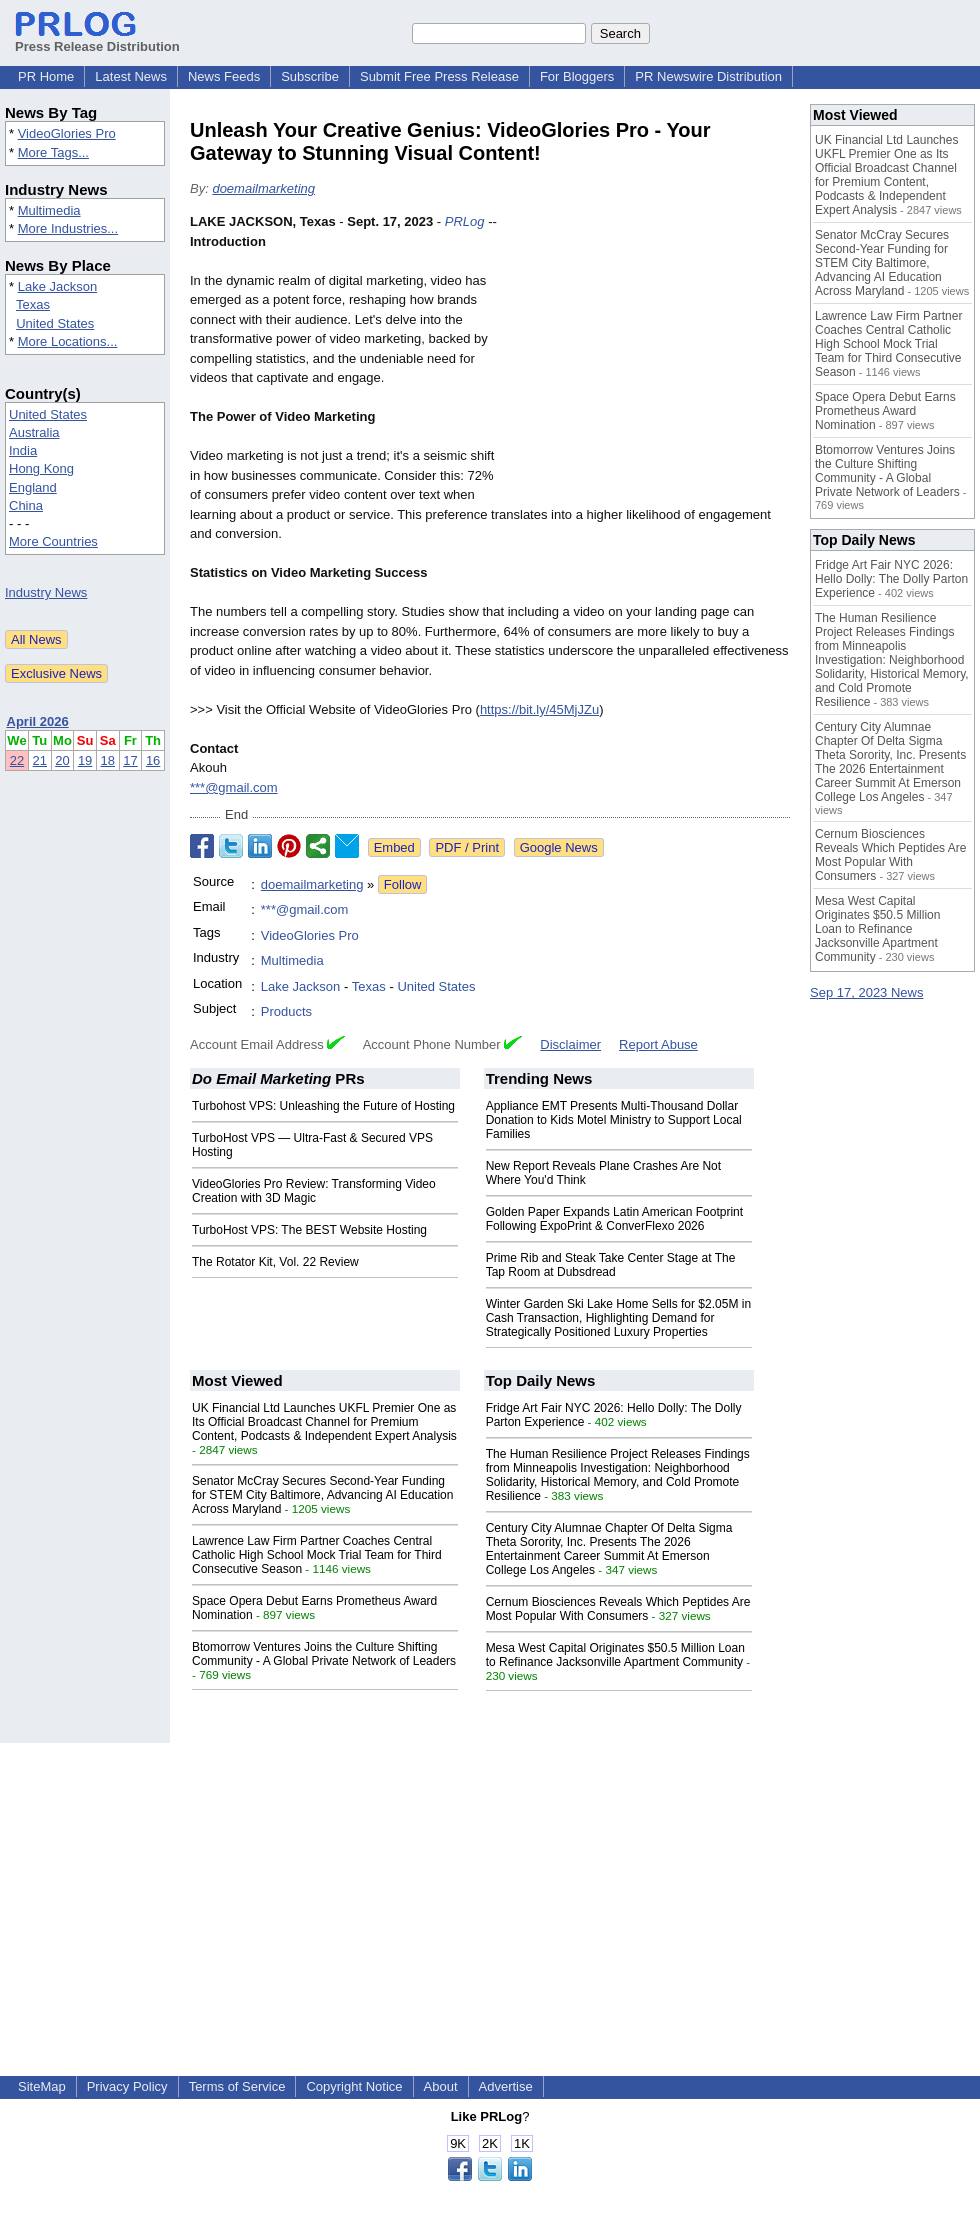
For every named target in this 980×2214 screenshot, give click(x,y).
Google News (559, 847)
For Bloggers (577, 76)
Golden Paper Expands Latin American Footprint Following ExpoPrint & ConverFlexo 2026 (614, 1219)
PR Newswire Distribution (708, 76)
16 (153, 760)
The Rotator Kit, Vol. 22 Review (275, 1262)
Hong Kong (41, 468)
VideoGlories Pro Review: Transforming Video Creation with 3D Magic (314, 1191)
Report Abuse (658, 1044)
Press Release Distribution (97, 39)
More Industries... (68, 228)
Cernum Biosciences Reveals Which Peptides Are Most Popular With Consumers (618, 1609)
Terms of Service (237, 2086)
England (33, 487)
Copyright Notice (354, 2086)
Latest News (131, 76)
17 (130, 760)
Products (286, 1011)
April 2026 (38, 721)
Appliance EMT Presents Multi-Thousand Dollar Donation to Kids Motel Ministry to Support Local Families (614, 1120)
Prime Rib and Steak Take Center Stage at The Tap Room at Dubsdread (611, 1265)
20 (62, 760)
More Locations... (68, 341)
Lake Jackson (58, 286)
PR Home (46, 76)
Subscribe (310, 76)
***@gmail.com (234, 787)
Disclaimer (570, 1044)
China (26, 505)
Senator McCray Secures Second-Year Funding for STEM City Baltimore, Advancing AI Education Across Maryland (322, 1495)
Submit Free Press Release (439, 76)
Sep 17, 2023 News (866, 992)
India (23, 450)
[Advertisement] (651, 359)
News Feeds (224, 76)
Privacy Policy (127, 2086)
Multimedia (49, 210)
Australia (34, 432)
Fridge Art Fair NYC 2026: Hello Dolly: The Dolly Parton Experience (891, 579)
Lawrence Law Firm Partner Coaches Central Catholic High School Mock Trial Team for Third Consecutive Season (317, 1555)
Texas (33, 304)
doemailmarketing (263, 188)
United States (55, 323)
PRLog (465, 221)
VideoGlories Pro (67, 133)
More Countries (53, 541)
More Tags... (53, 152)
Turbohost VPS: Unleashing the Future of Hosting (323, 1106)
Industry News (46, 592)
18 (108, 760)
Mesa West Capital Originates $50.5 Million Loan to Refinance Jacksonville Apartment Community (615, 1655)
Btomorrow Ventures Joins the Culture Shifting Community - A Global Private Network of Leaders (324, 1654)
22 (17, 760)
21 (40, 760)
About (441, 2086)
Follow (403, 884)
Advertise (506, 2086)
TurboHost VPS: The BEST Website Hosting (309, 1230)
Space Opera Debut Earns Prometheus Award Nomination (885, 411)
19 (85, 760)
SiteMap (42, 2086)
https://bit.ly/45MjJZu (539, 709)
